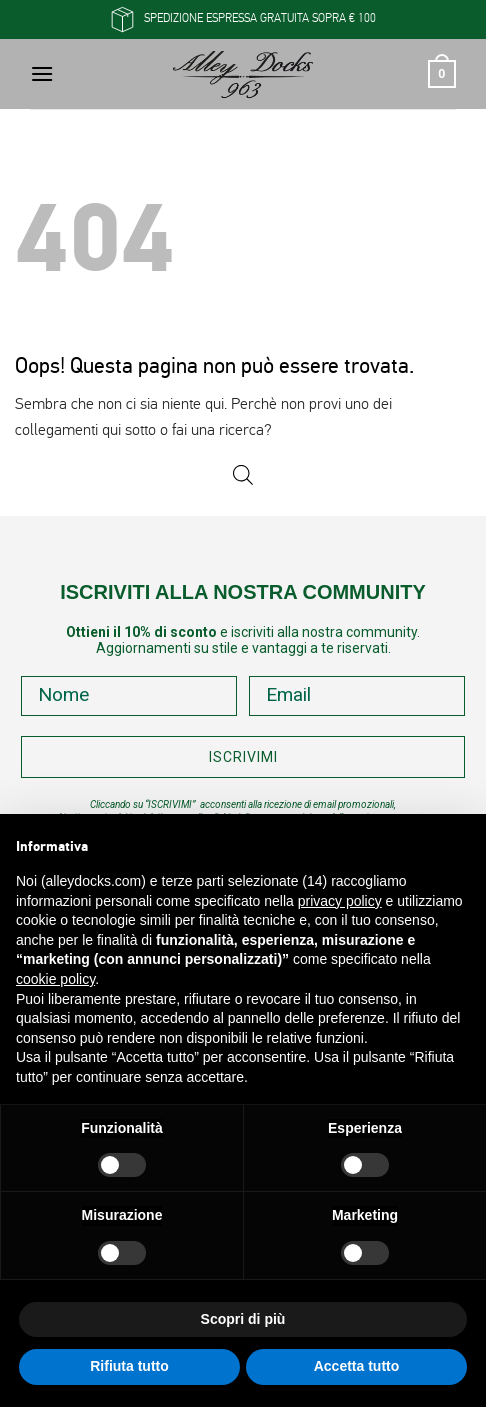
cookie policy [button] (55, 979)
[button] (42, 73)
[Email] (357, 696)
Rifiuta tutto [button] (129, 1366)
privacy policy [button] (340, 901)
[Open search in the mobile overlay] (243, 475)
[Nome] (129, 696)
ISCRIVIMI (243, 757)
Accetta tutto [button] (357, 1366)
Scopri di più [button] (243, 1319)
